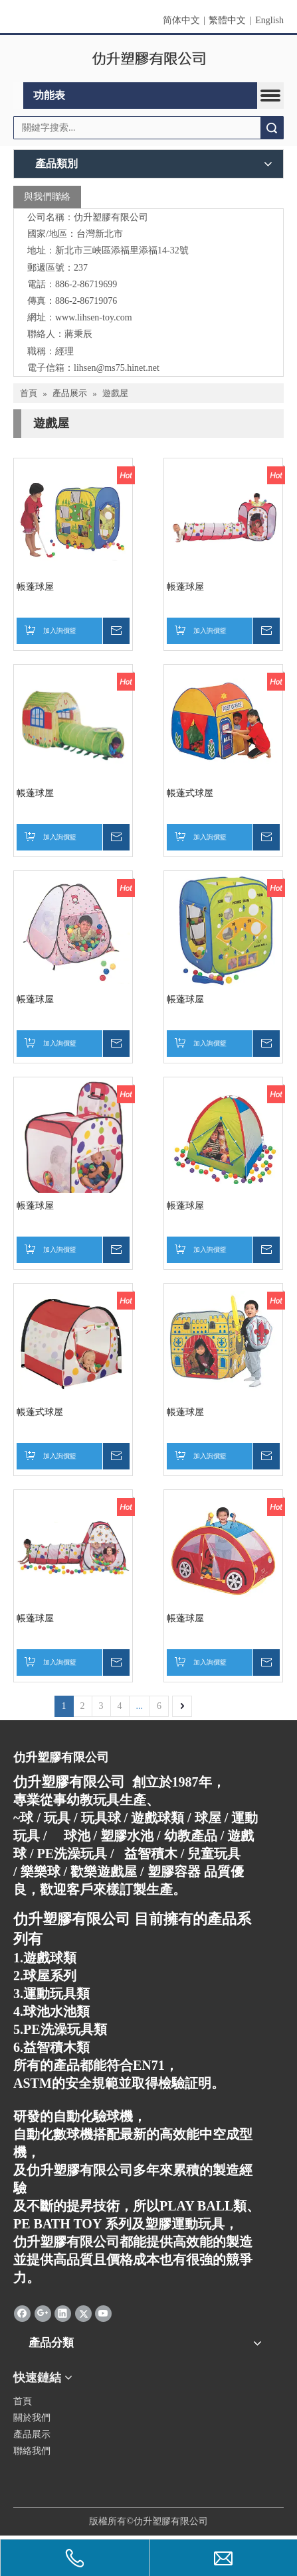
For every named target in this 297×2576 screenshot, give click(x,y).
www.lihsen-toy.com (93, 317)
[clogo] (148, 59)
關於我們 (31, 2418)
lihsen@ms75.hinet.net (116, 368)
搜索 (271, 128)
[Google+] (43, 2313)
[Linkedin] (62, 2313)
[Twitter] (83, 2313)
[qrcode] (148, 2475)
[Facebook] (22, 2313)
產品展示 (31, 2434)
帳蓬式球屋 (190, 793)
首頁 (22, 2401)
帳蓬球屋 (35, 587)
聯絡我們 (31, 2451)
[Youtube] (103, 2313)
